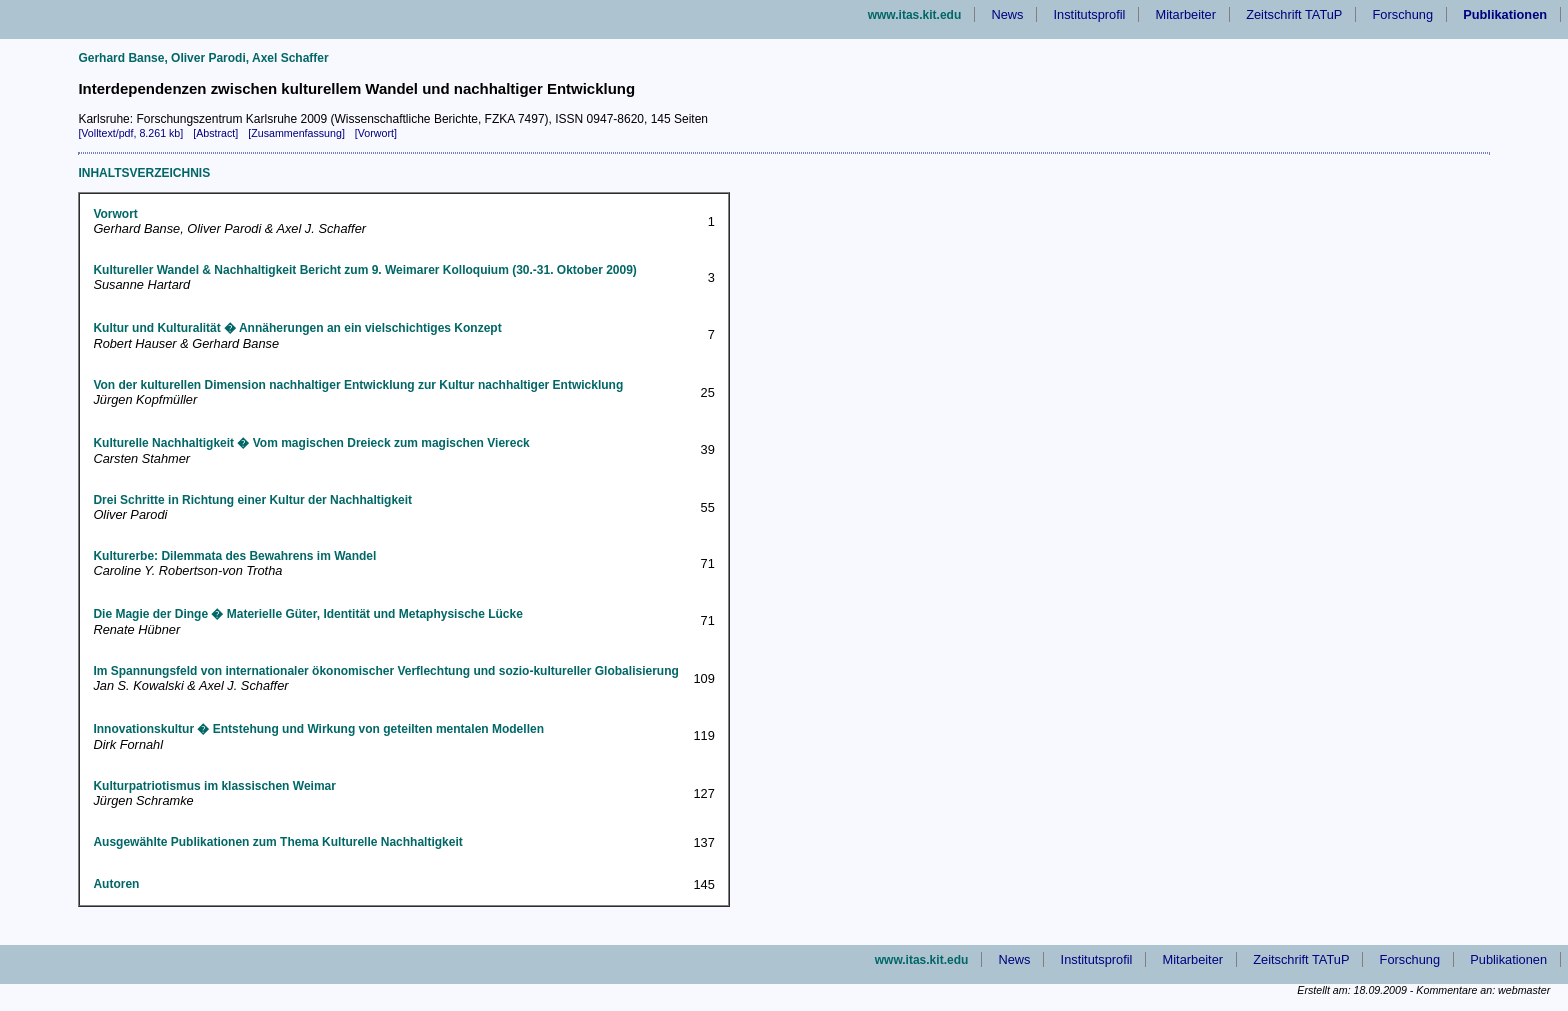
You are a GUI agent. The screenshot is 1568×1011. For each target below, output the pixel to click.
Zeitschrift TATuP (1294, 14)
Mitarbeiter (1186, 14)
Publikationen (1508, 959)
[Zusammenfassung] (296, 133)
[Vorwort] (376, 133)
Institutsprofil (1090, 14)
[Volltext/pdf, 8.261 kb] (130, 133)
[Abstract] (215, 133)
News (1007, 14)
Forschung (1403, 14)
